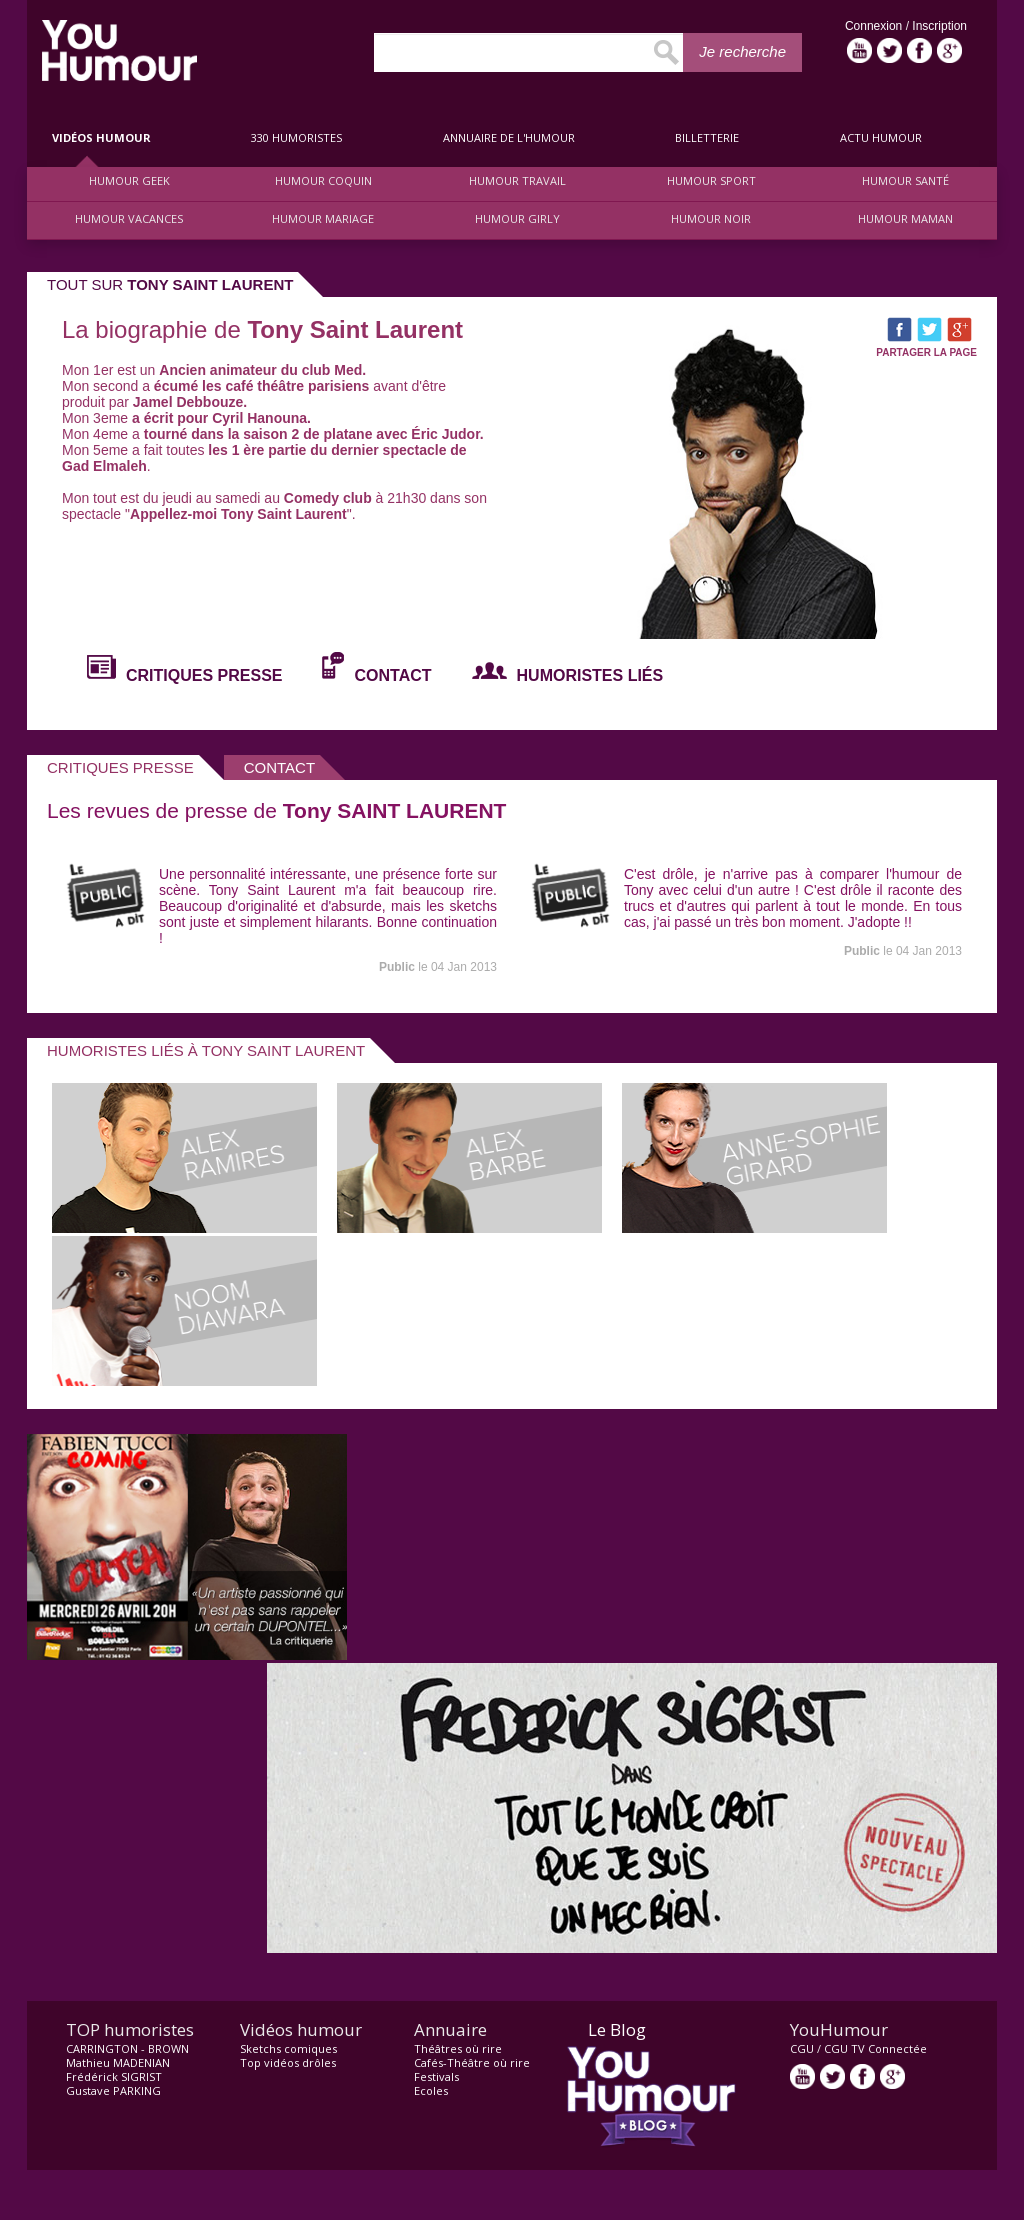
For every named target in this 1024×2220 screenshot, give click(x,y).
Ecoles (431, 2090)
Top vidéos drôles (288, 2062)
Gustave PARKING (113, 2090)
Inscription (939, 26)
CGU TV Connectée (875, 2048)
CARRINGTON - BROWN (127, 2048)
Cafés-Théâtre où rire (472, 2062)
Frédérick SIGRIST (114, 2076)
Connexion (875, 26)
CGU (802, 2048)
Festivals (436, 2076)
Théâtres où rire (458, 2048)
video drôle (119, 50)
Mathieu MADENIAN (118, 2062)
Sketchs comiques (288, 2048)
